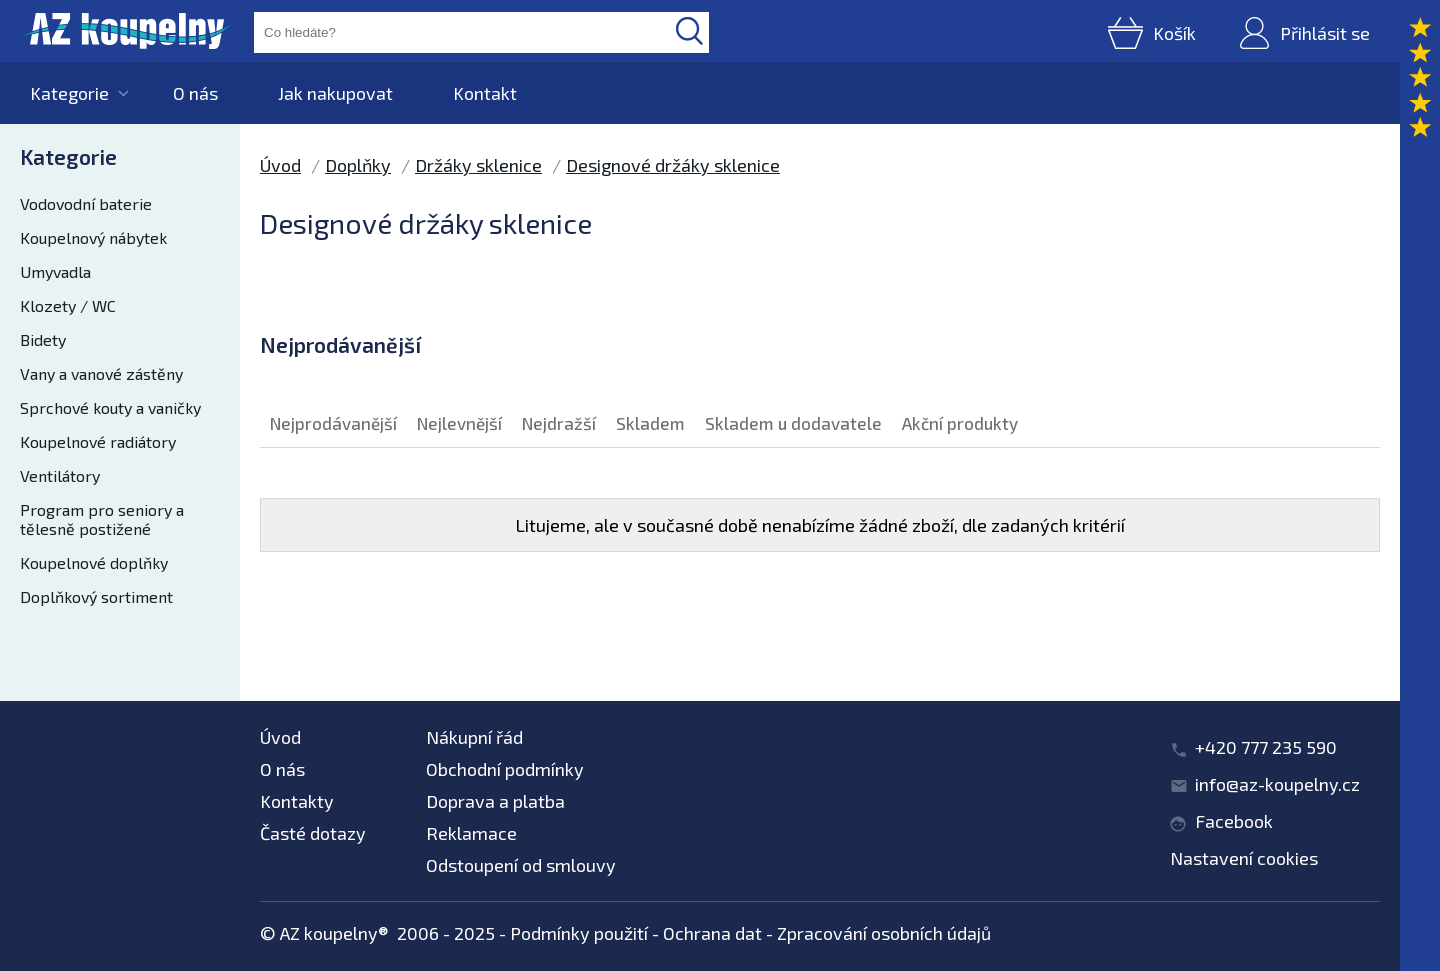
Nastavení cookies (1244, 858)
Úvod (280, 165)
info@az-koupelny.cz (1277, 784)
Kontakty (297, 801)
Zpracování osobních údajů (884, 933)
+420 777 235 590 (1266, 747)
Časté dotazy (313, 833)
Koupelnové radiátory (98, 441)
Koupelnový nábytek (93, 237)
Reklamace (471, 833)
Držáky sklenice (478, 165)
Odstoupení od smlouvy (521, 865)
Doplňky (358, 165)
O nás (195, 93)
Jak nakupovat (335, 93)
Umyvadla (55, 271)
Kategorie (69, 93)
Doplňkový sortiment (96, 596)
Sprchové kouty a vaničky (110, 407)
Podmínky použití (579, 933)
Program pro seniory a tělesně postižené (102, 519)
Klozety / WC (68, 305)
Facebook (1234, 821)
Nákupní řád (474, 737)
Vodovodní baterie (86, 203)
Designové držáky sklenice (673, 165)
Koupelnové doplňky (94, 562)
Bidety (43, 339)
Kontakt (485, 93)
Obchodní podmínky (505, 769)
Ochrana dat (712, 933)
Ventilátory (60, 475)
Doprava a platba (495, 801)
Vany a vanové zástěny (101, 373)
